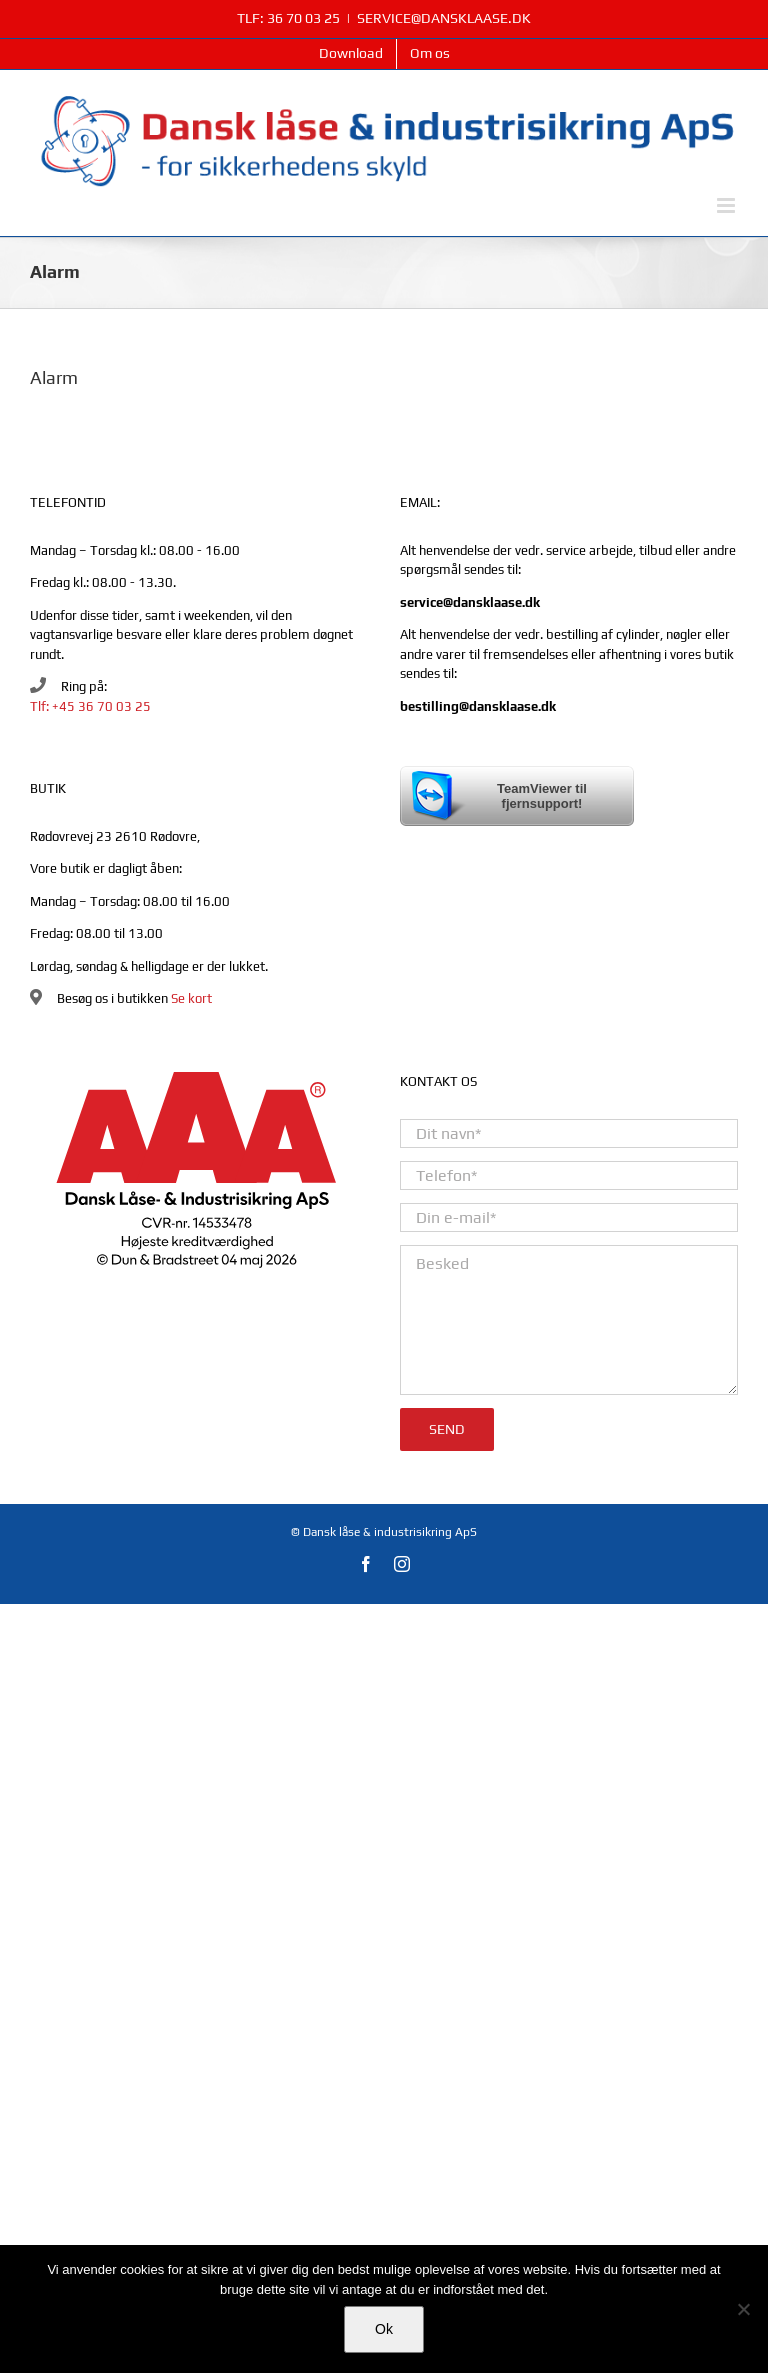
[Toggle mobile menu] (727, 205)
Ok (384, 2329)
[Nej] (743, 2309)
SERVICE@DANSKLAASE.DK (444, 18)
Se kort (191, 998)
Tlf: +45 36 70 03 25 (90, 706)
